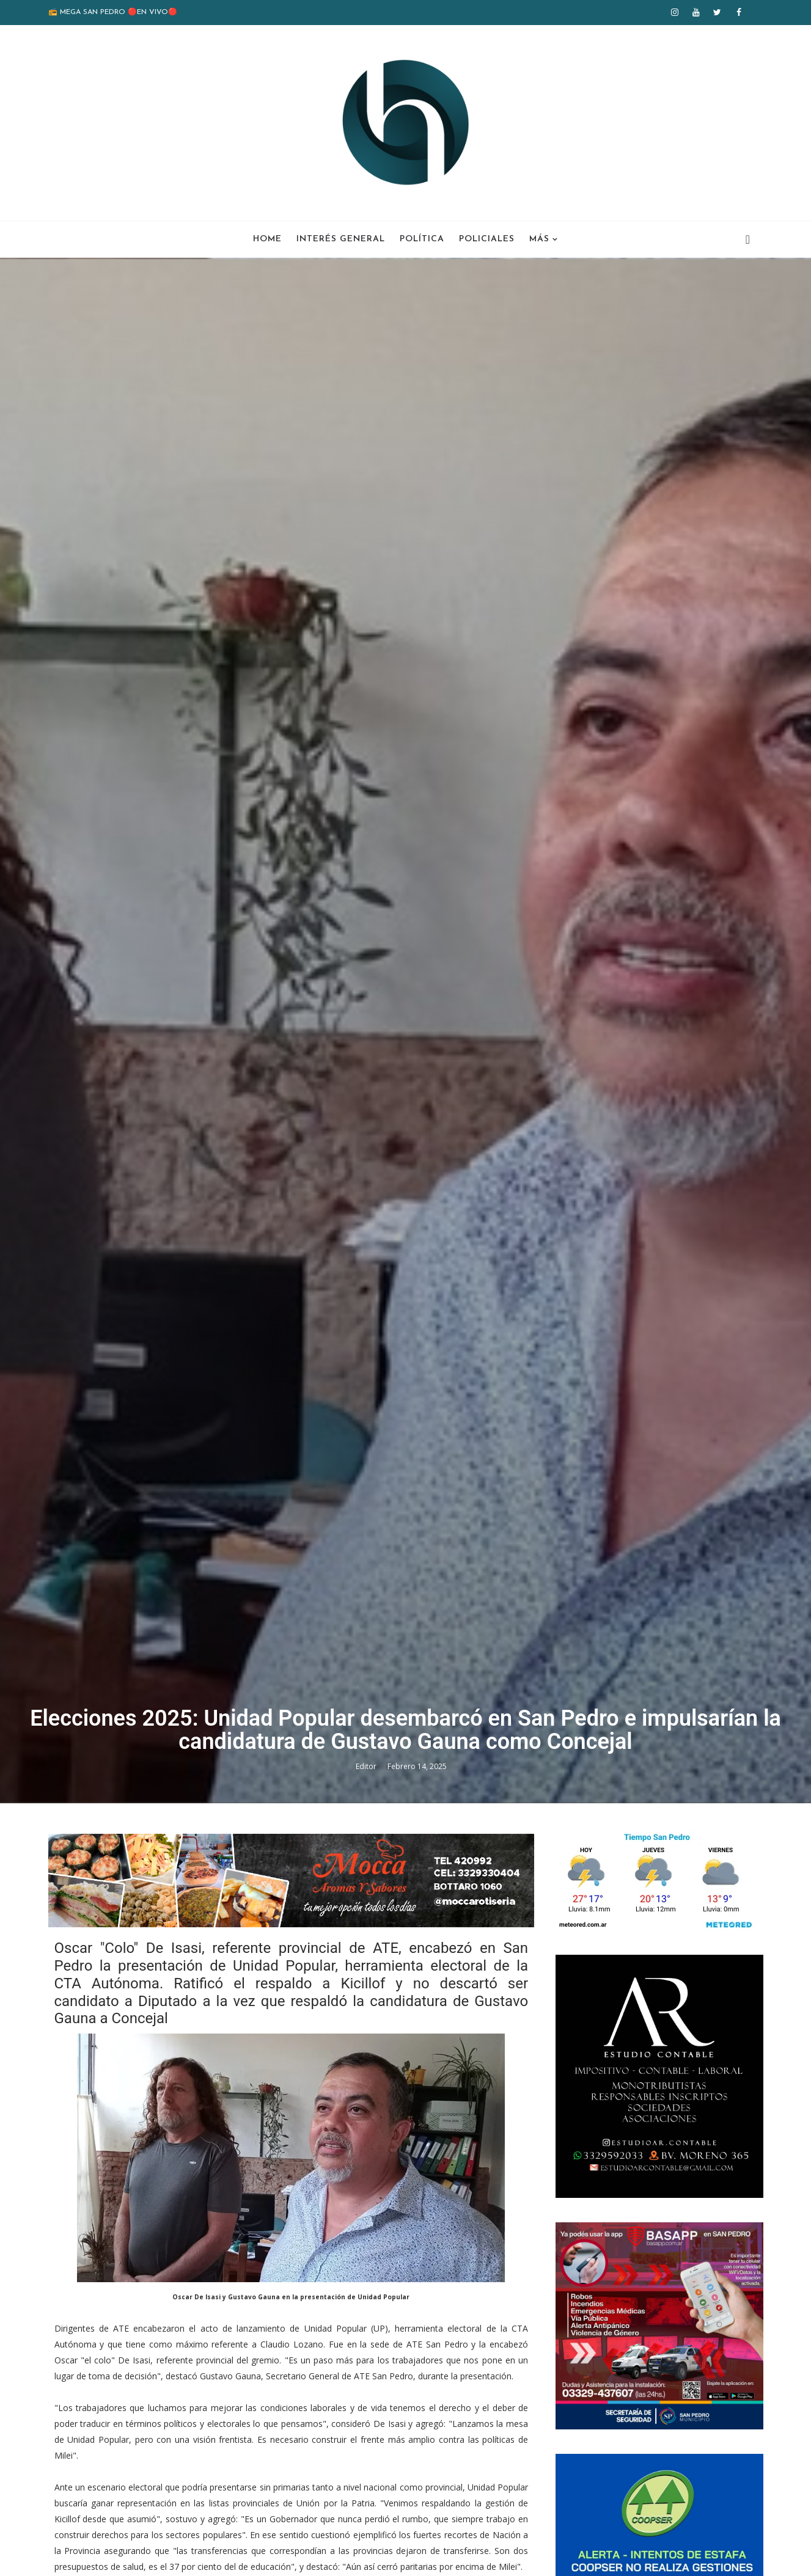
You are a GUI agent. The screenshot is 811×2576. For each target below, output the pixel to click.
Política (422, 239)
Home (267, 239)
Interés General (340, 239)
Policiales (487, 239)
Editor (367, 1766)
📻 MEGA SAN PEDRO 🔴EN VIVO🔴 (112, 12)
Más (539, 239)
